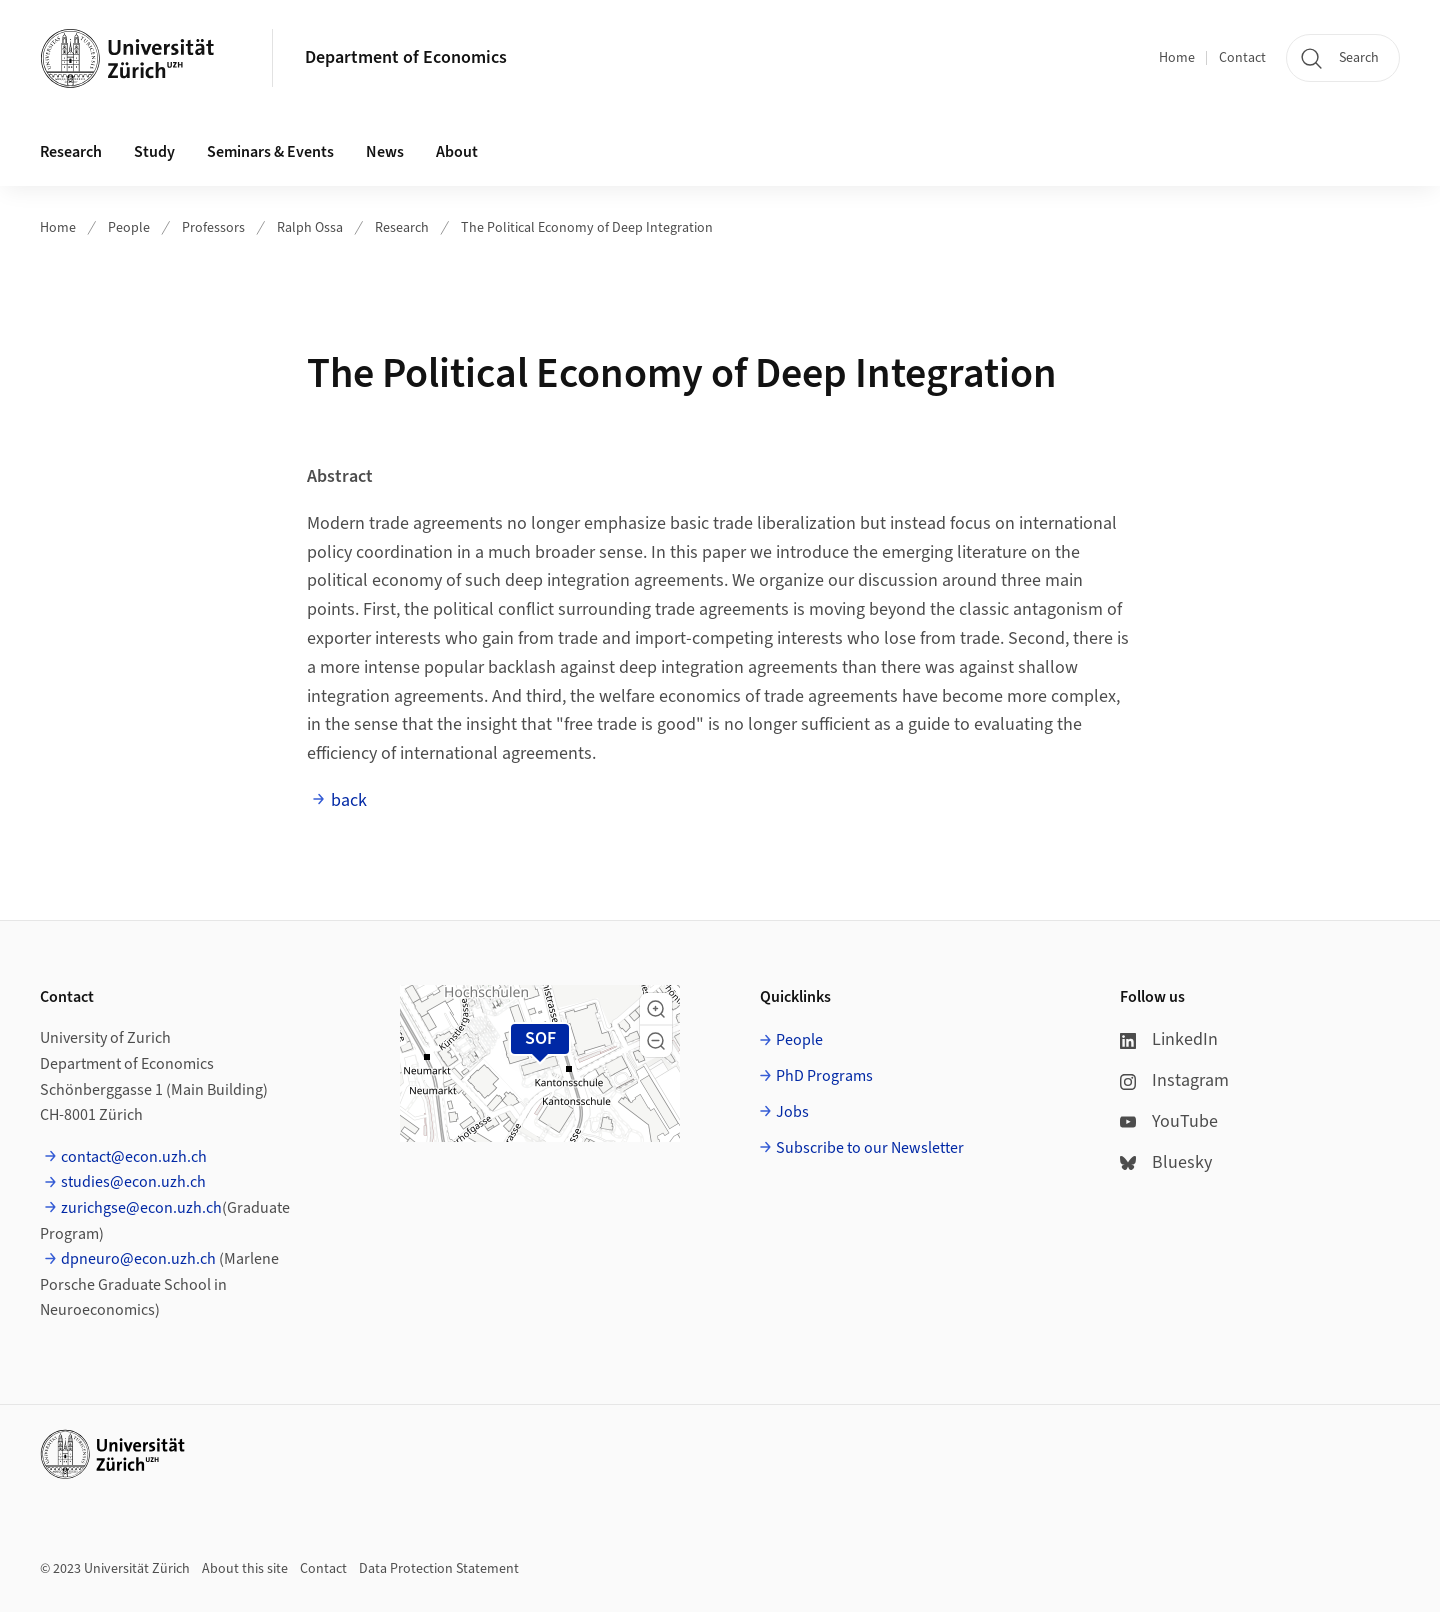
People (129, 228)
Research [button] (71, 152)
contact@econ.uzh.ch (134, 1157)
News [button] (385, 152)
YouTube (1169, 1121)
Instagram (1174, 1080)
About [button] (457, 152)
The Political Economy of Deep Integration (587, 228)
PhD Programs (824, 1076)
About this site (245, 1569)
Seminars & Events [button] (270, 152)
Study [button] (154, 152)
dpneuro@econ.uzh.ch (138, 1259)
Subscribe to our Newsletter (870, 1148)
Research (402, 228)
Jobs (792, 1112)
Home (1177, 58)
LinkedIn (1169, 1039)
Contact (1242, 58)
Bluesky (1166, 1162)
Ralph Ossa (310, 228)
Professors (213, 228)
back (349, 800)
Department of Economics (406, 57)
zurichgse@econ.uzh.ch (141, 1208)
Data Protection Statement (439, 1569)
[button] (656, 1009)
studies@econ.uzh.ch (133, 1182)
